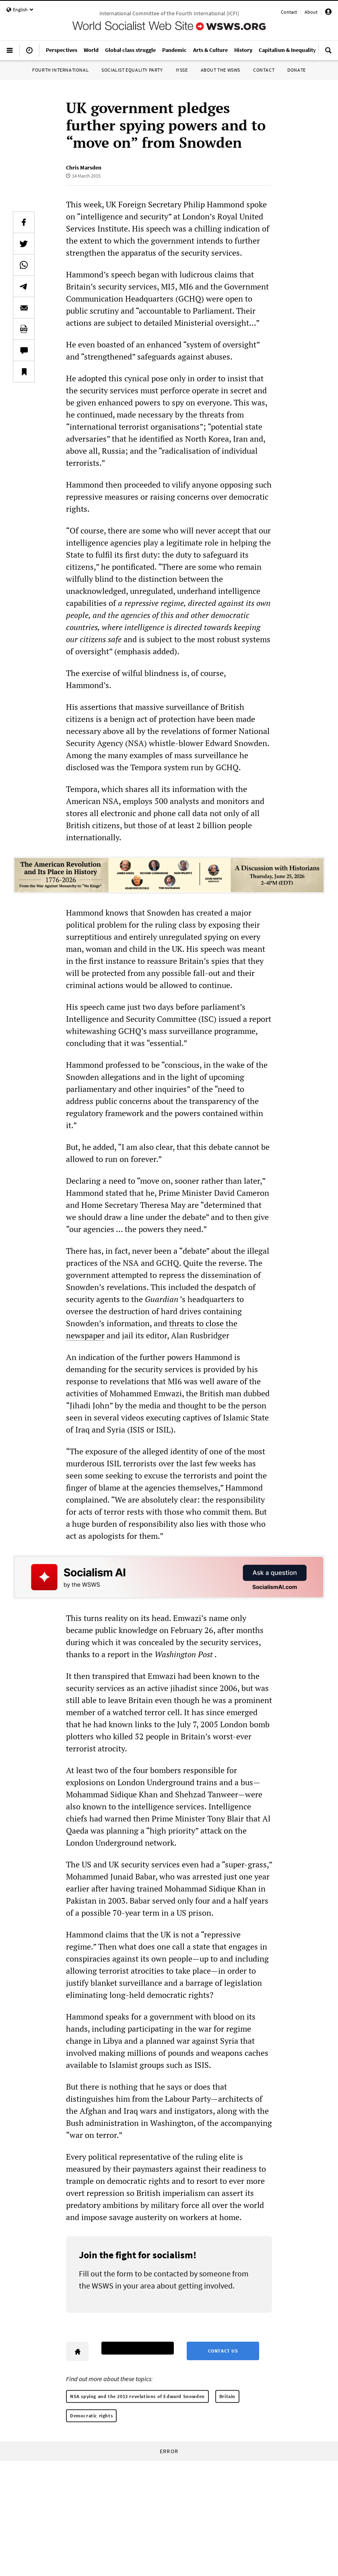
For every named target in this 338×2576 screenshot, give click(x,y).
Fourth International (60, 70)
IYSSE (182, 70)
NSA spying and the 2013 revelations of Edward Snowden (137, 2396)
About (311, 12)
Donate (296, 70)
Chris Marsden (83, 167)
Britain (227, 2396)
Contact (289, 12)
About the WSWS (220, 70)
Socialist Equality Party (132, 70)
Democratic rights (91, 2416)
